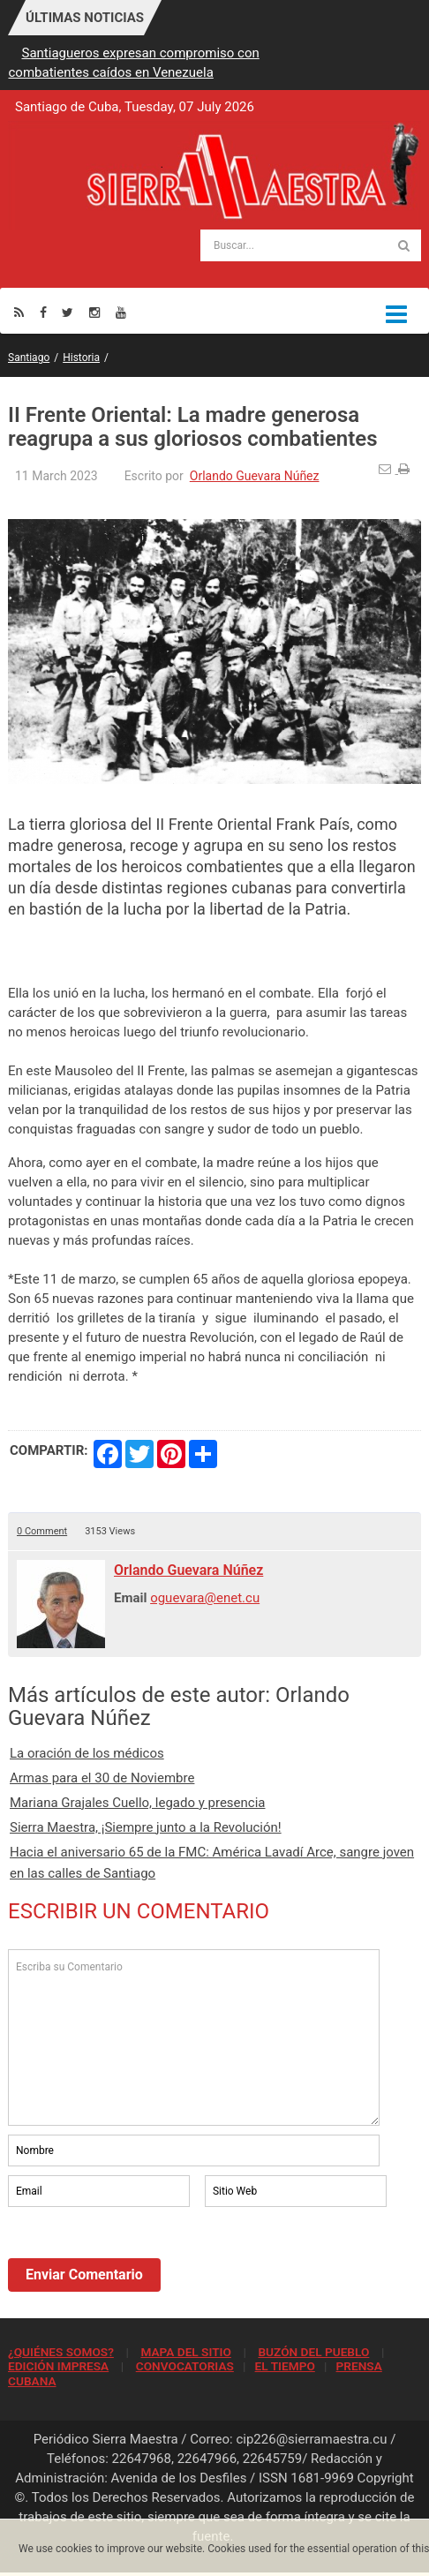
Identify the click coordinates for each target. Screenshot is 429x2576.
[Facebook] (43, 312)
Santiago (28, 357)
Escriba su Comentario (194, 2037)
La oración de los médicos (87, 1753)
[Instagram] (94, 312)
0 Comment (42, 1531)
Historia (81, 357)
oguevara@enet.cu (205, 1598)
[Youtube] (121, 312)
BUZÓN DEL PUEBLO (313, 2352)
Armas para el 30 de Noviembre (102, 1778)
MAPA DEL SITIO (185, 2352)
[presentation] (142, 2259)
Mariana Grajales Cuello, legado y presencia (138, 1803)
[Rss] (19, 312)
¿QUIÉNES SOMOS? (61, 2352)
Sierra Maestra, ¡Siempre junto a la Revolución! (146, 1827)
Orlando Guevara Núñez (255, 476)
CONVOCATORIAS (185, 2366)
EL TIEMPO (285, 2366)
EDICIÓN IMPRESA (58, 2366)
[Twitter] (67, 312)
